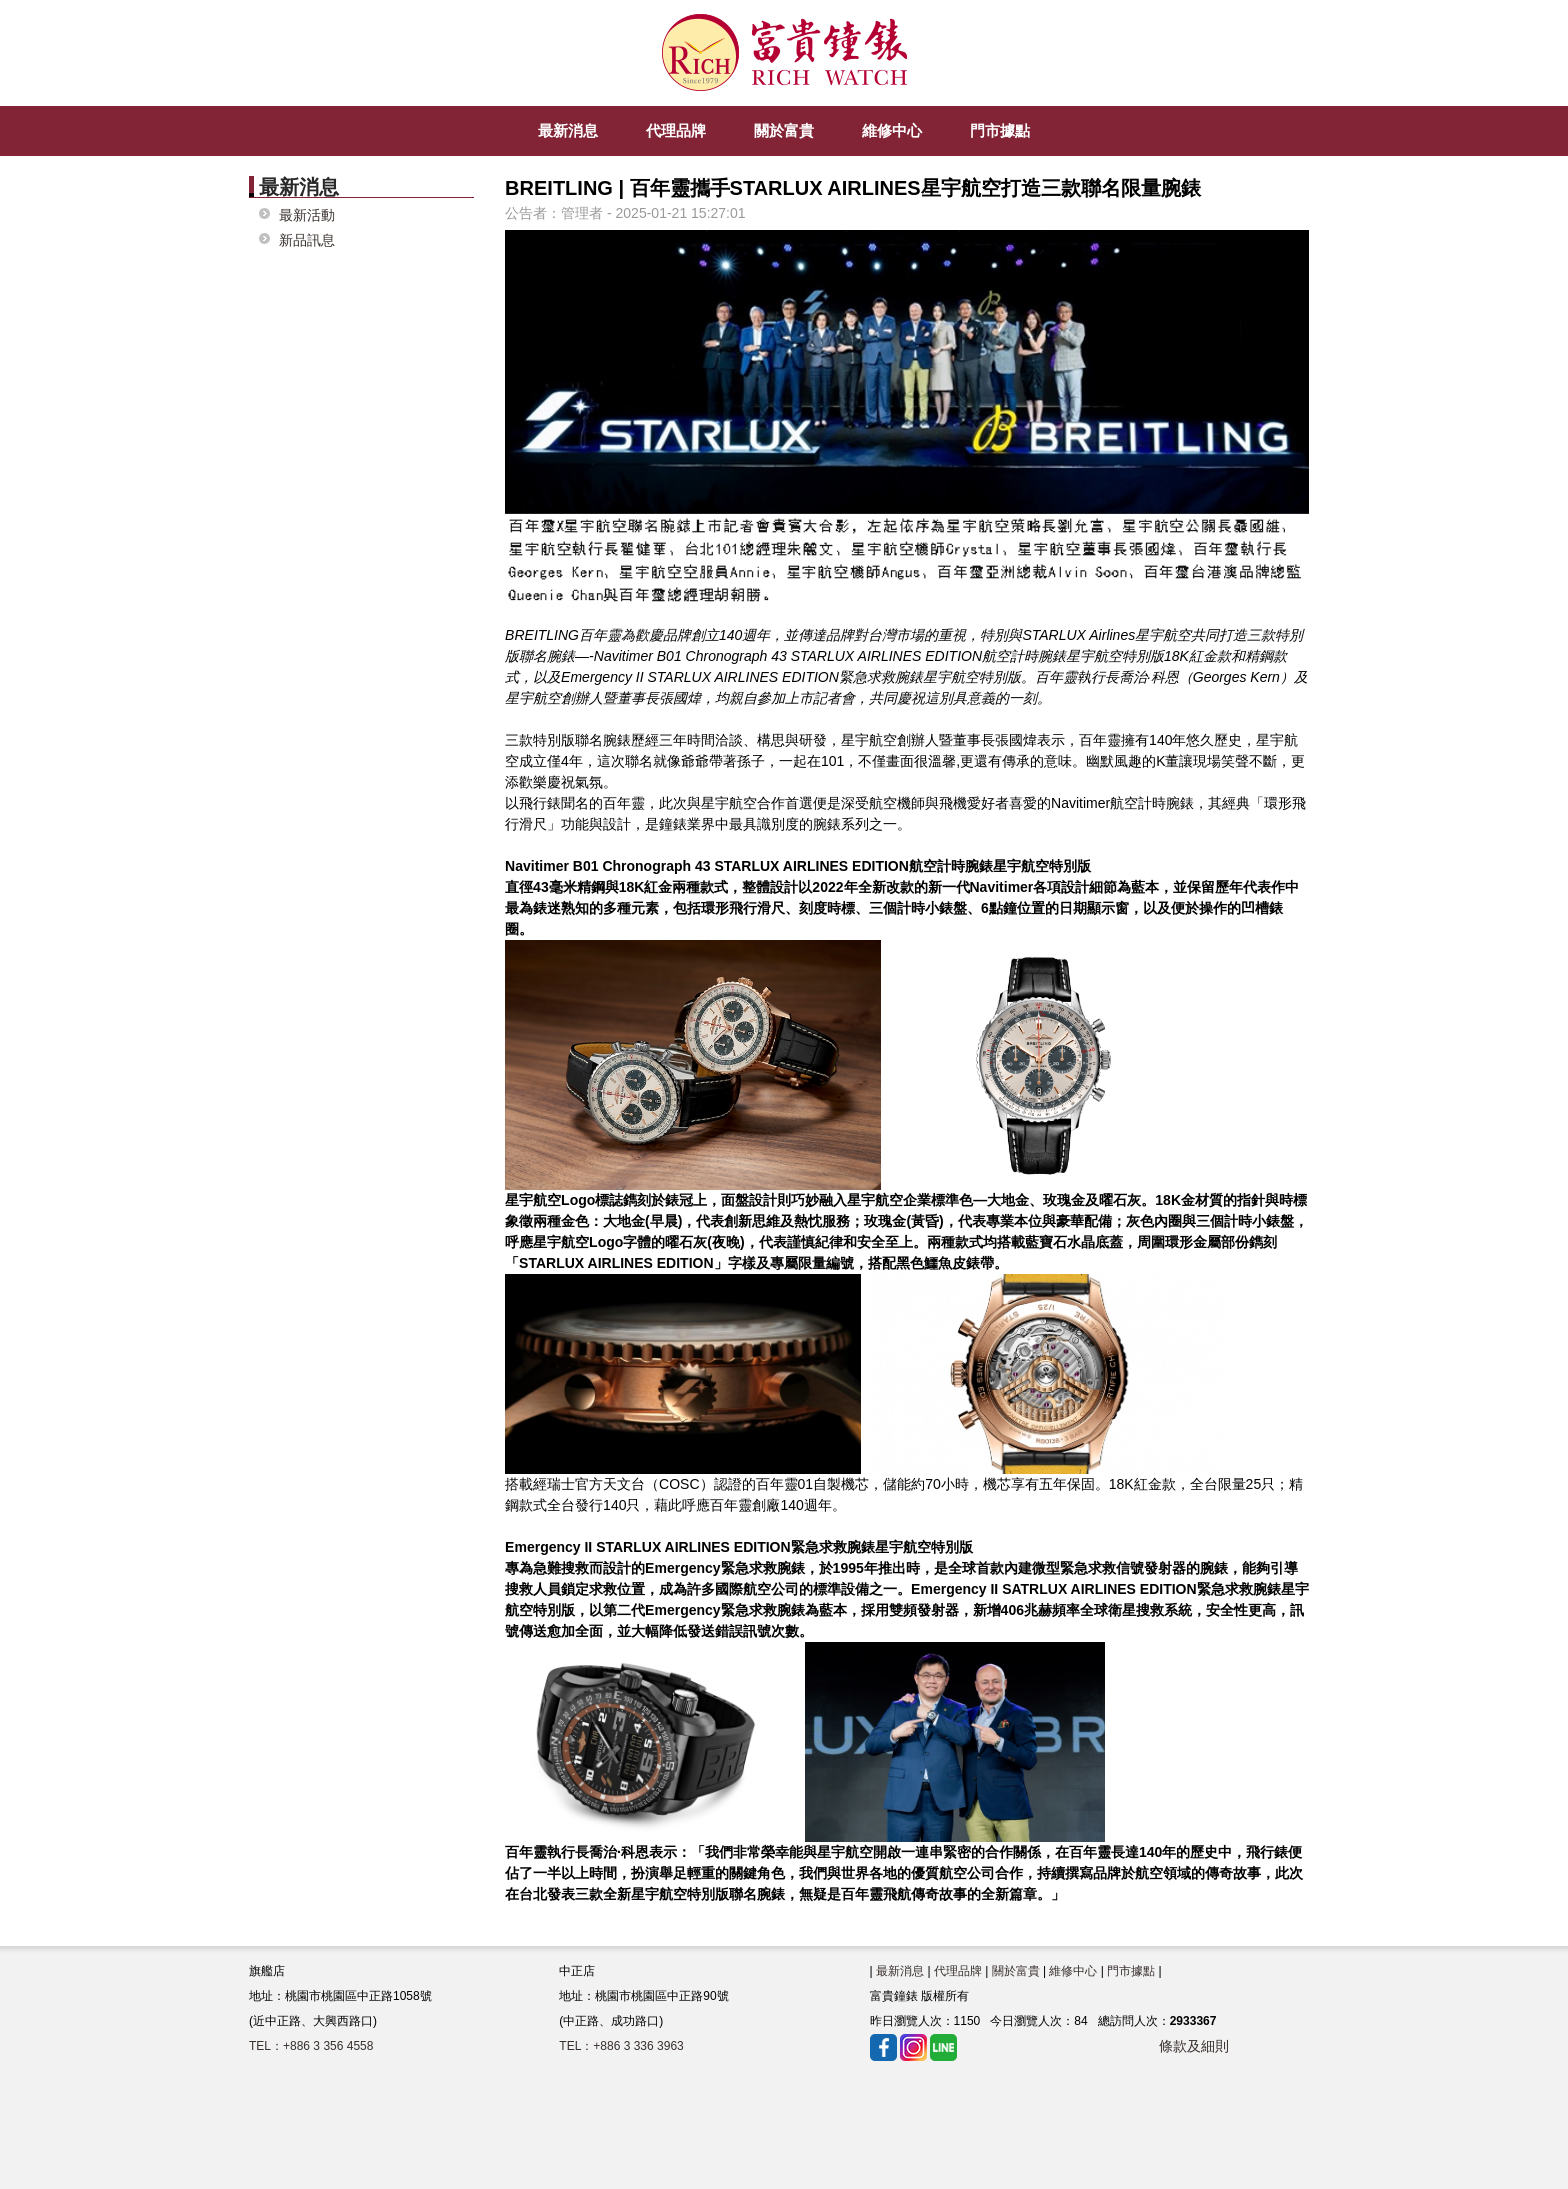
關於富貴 (1016, 1971)
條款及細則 (1194, 2046)
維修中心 (1073, 1971)
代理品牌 (958, 1971)
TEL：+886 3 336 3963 (621, 2046)
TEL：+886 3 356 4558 (311, 2046)
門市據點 (1131, 1971)
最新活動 (307, 215)
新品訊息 (307, 240)
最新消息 (900, 1971)
